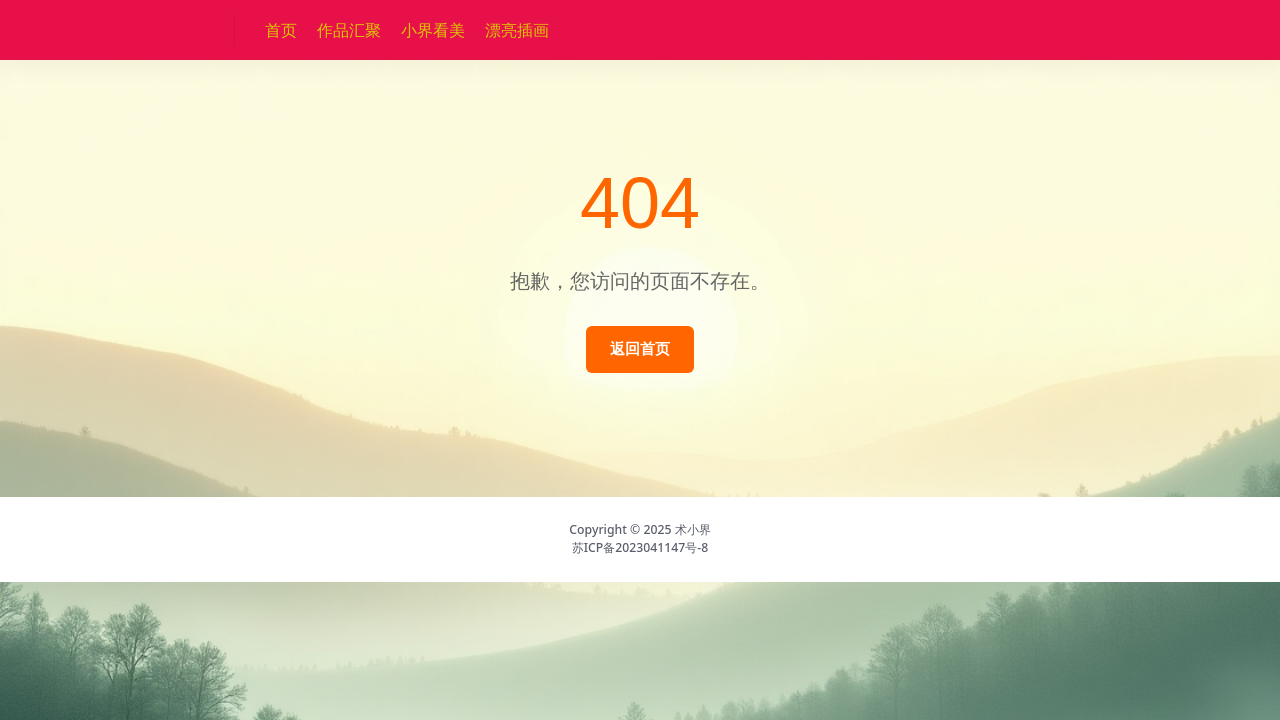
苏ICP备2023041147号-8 (640, 547)
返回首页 (640, 348)
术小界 (693, 529)
